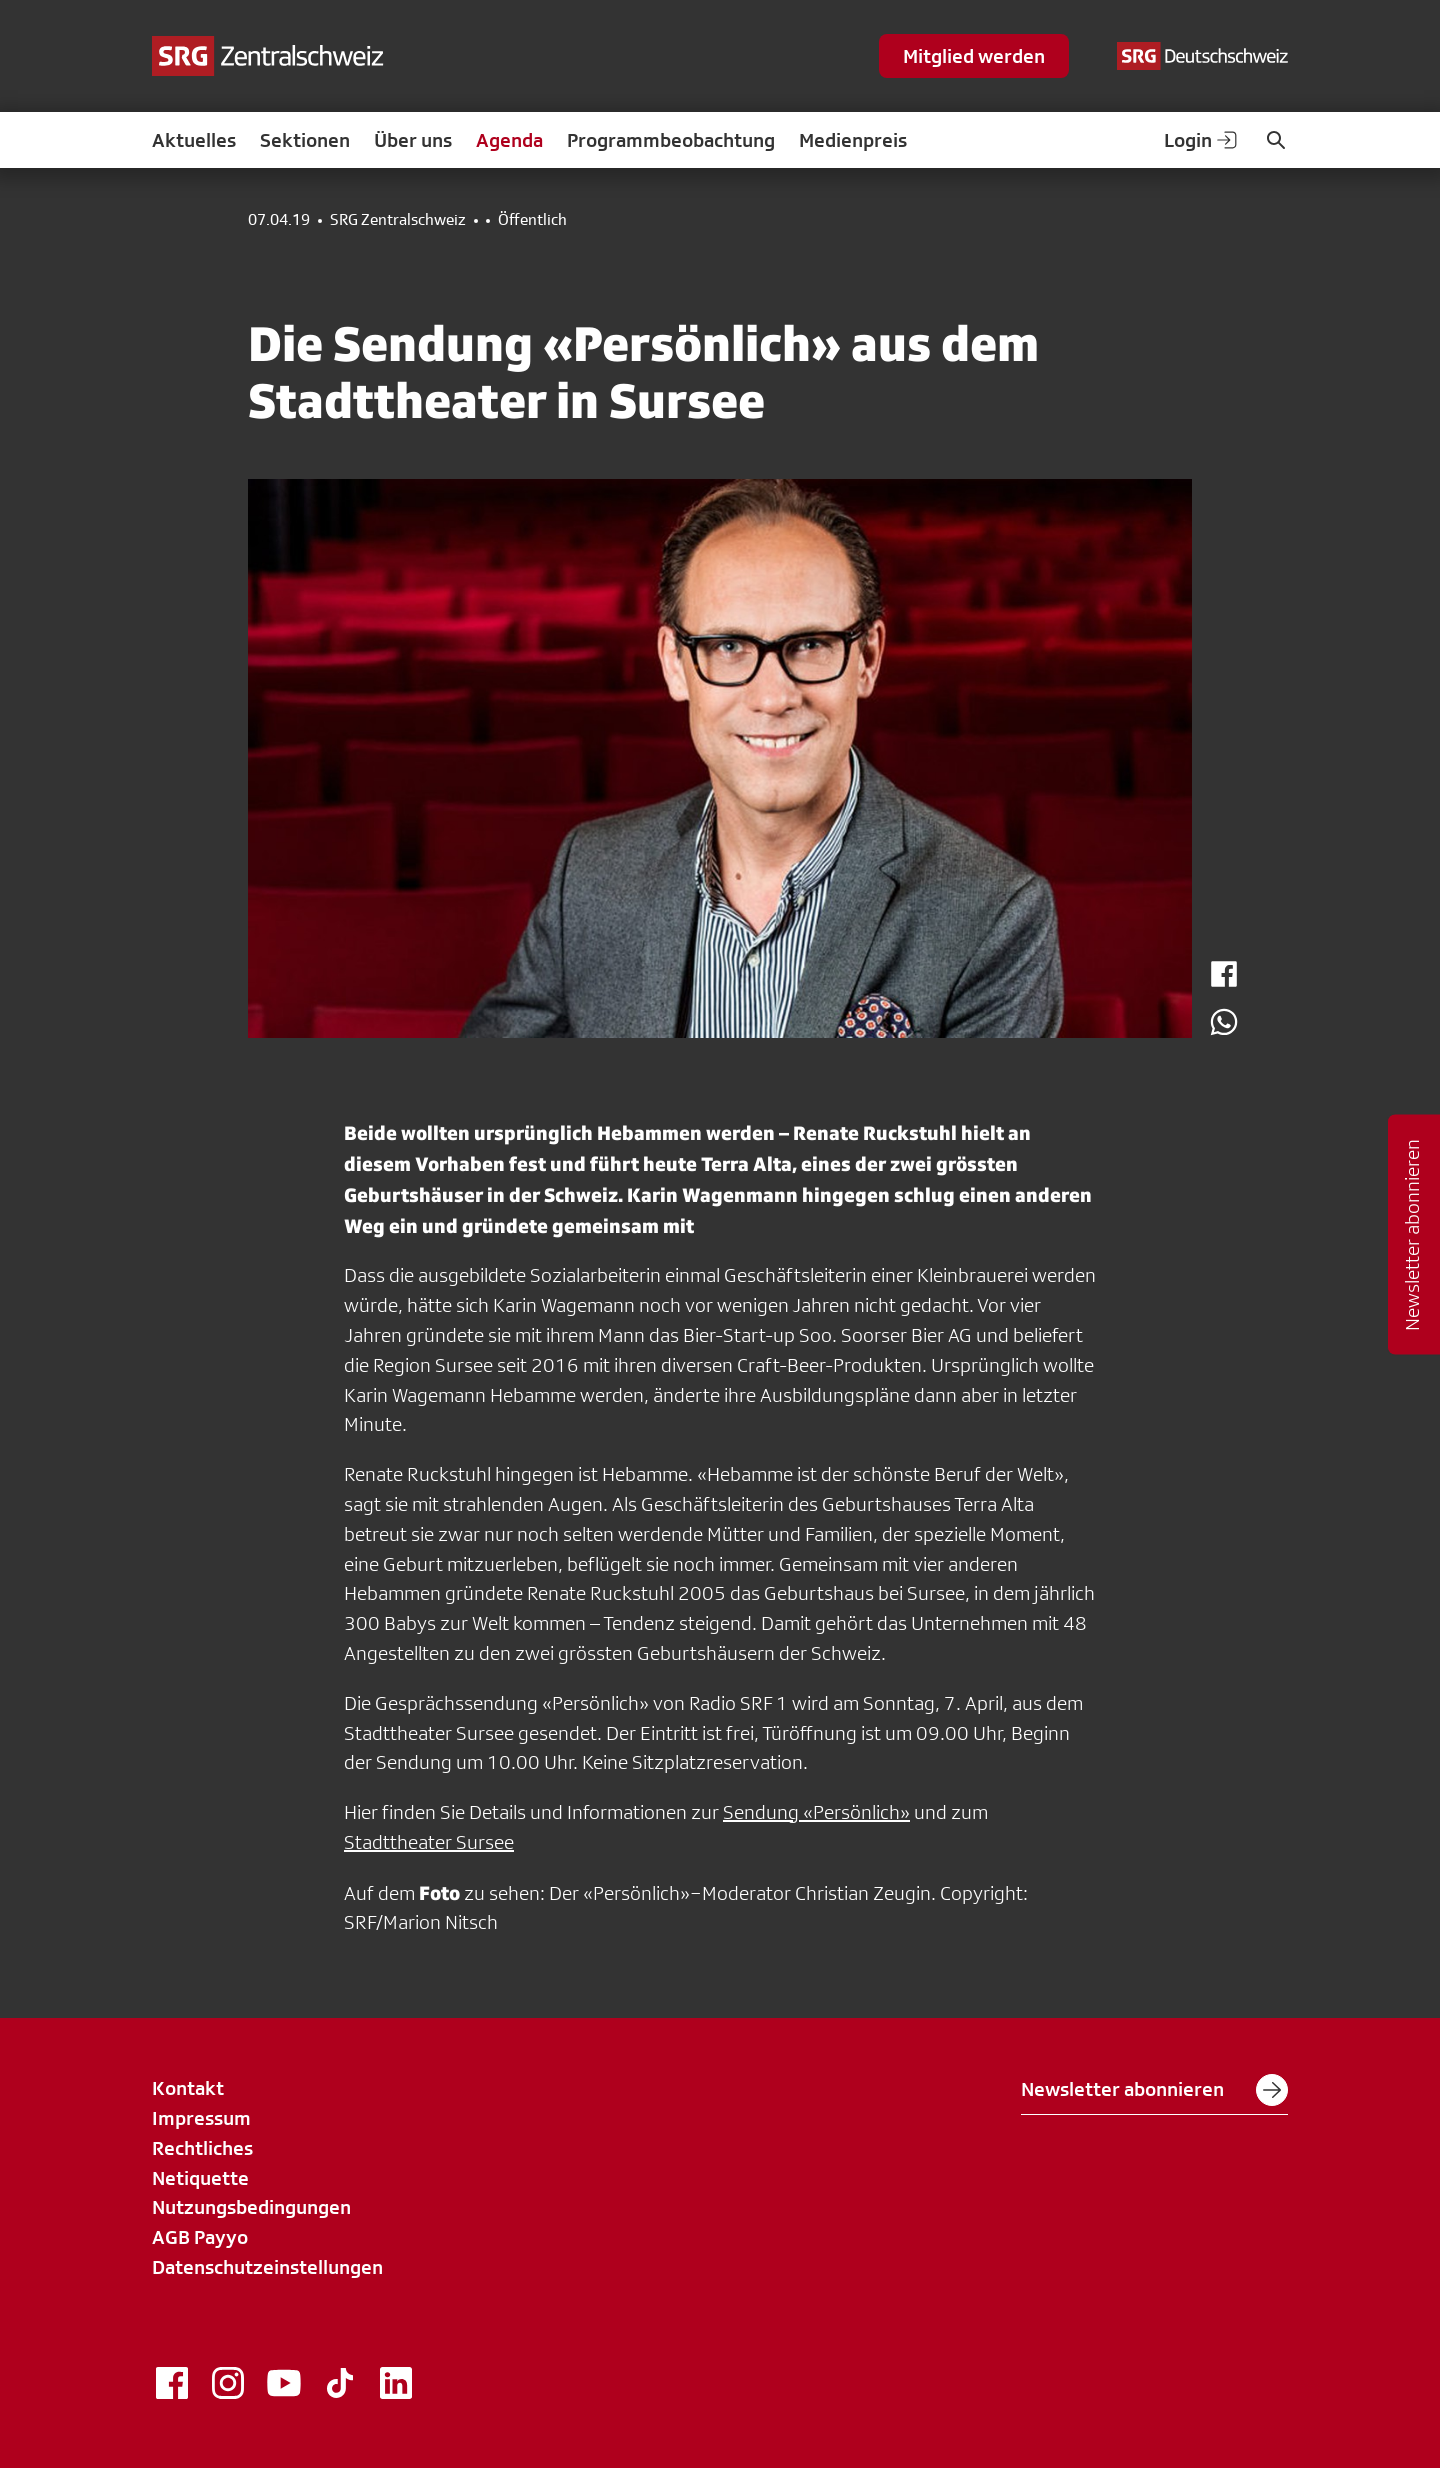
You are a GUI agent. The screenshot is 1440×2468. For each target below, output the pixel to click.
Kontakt (188, 2088)
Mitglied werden (974, 56)
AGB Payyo (200, 2237)
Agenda (509, 140)
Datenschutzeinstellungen (267, 2267)
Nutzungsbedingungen (251, 2207)
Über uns (413, 140)
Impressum (201, 2118)
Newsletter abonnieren (1154, 2090)
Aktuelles (194, 140)
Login (1202, 140)
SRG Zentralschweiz (398, 220)
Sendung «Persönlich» (816, 1812)
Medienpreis (853, 140)
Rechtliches (202, 2148)
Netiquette (200, 2178)
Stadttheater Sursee (429, 1842)
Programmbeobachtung (671, 140)
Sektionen (305, 140)
